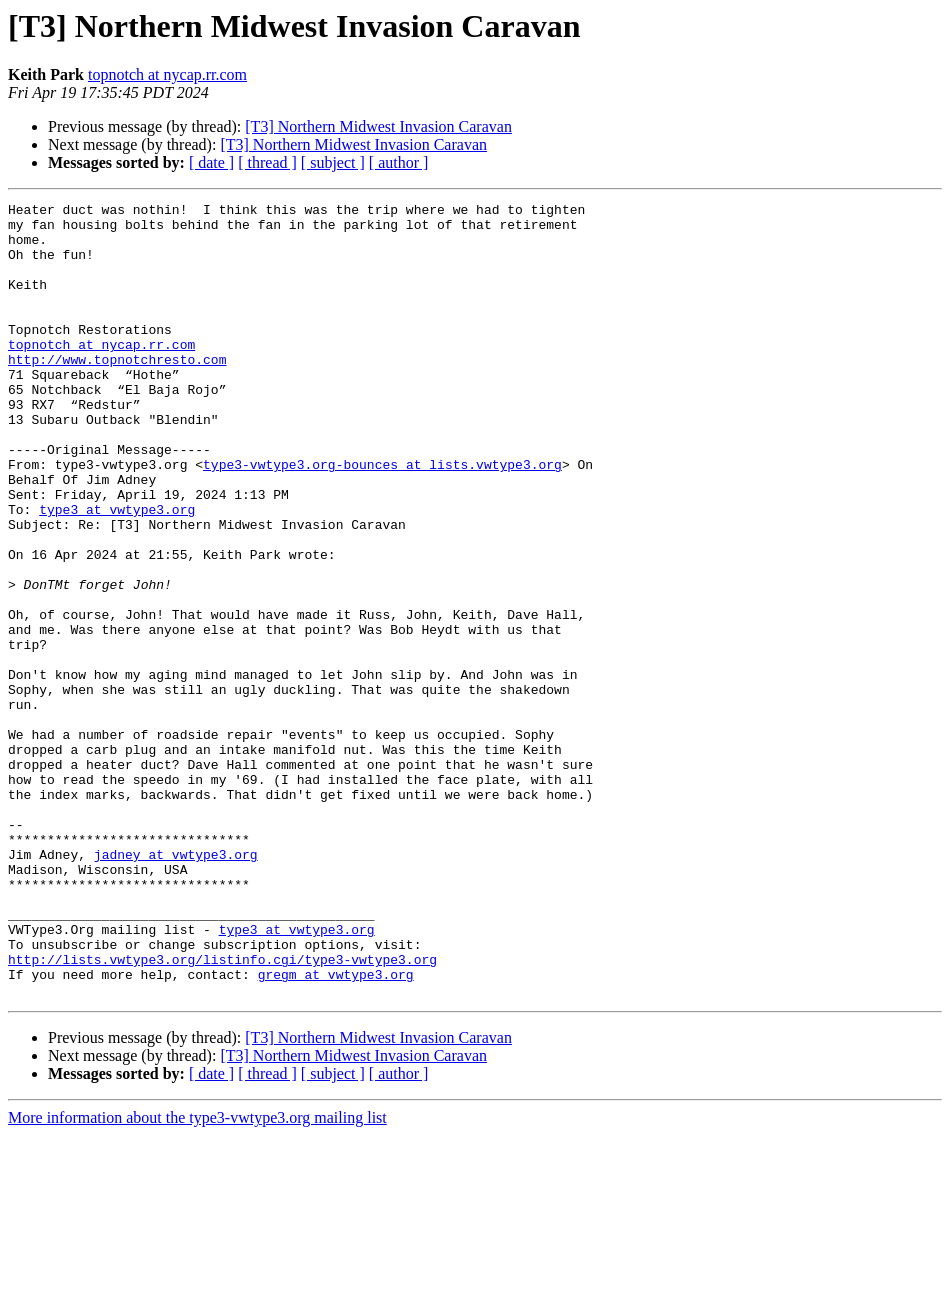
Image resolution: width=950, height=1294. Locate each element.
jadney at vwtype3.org (176, 986)
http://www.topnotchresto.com (117, 392)
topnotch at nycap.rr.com (167, 74)
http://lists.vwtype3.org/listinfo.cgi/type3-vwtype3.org (222, 1112)
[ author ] (399, 162)
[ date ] (211, 162)
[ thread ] (267, 162)
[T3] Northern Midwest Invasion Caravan (378, 126)
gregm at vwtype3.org (336, 1130)
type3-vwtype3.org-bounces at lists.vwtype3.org (382, 518)
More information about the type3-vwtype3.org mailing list (197, 1276)
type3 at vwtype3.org (117, 572)
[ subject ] (333, 162)
